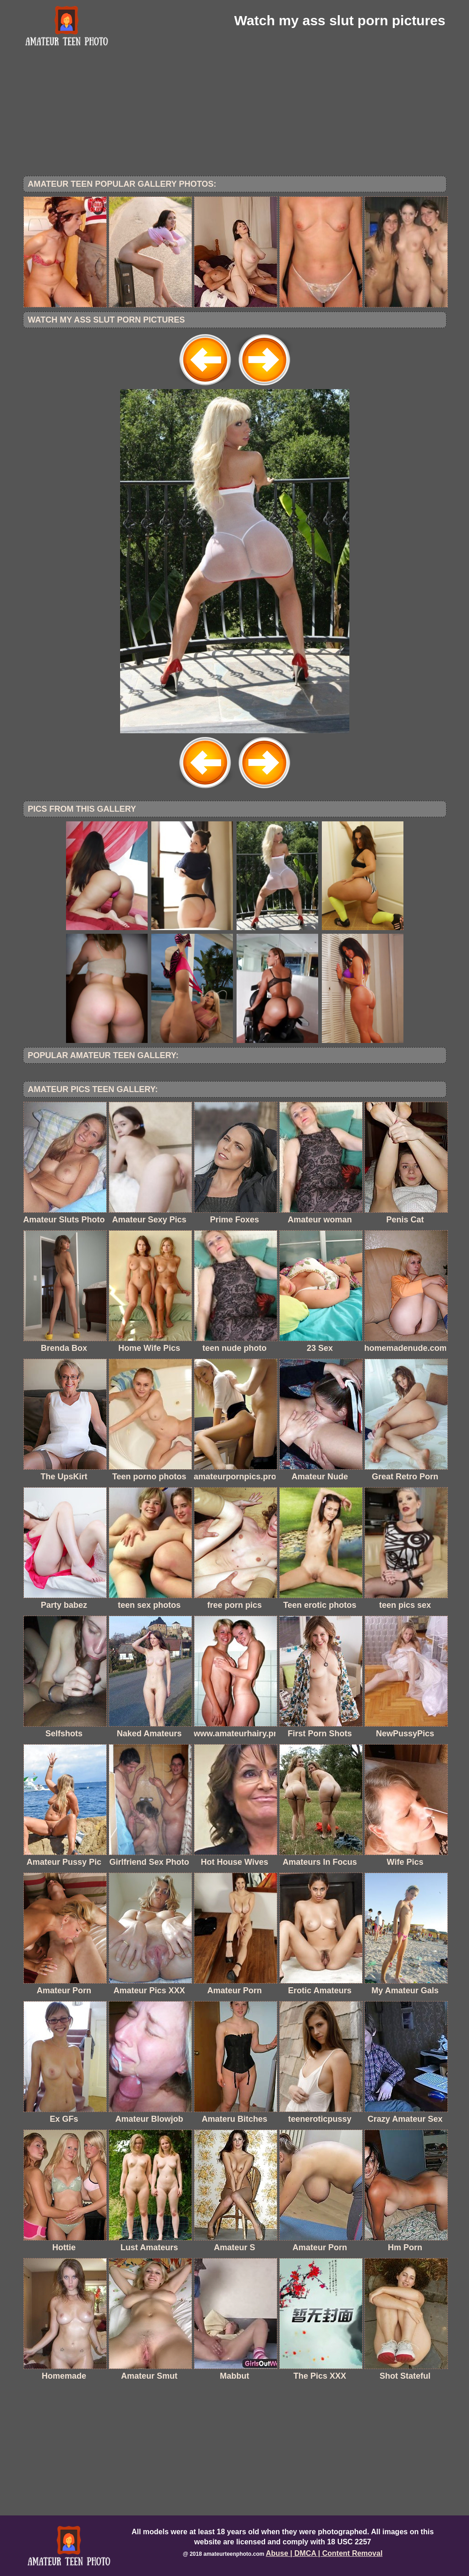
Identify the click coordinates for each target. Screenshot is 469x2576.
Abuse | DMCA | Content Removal (324, 2553)
